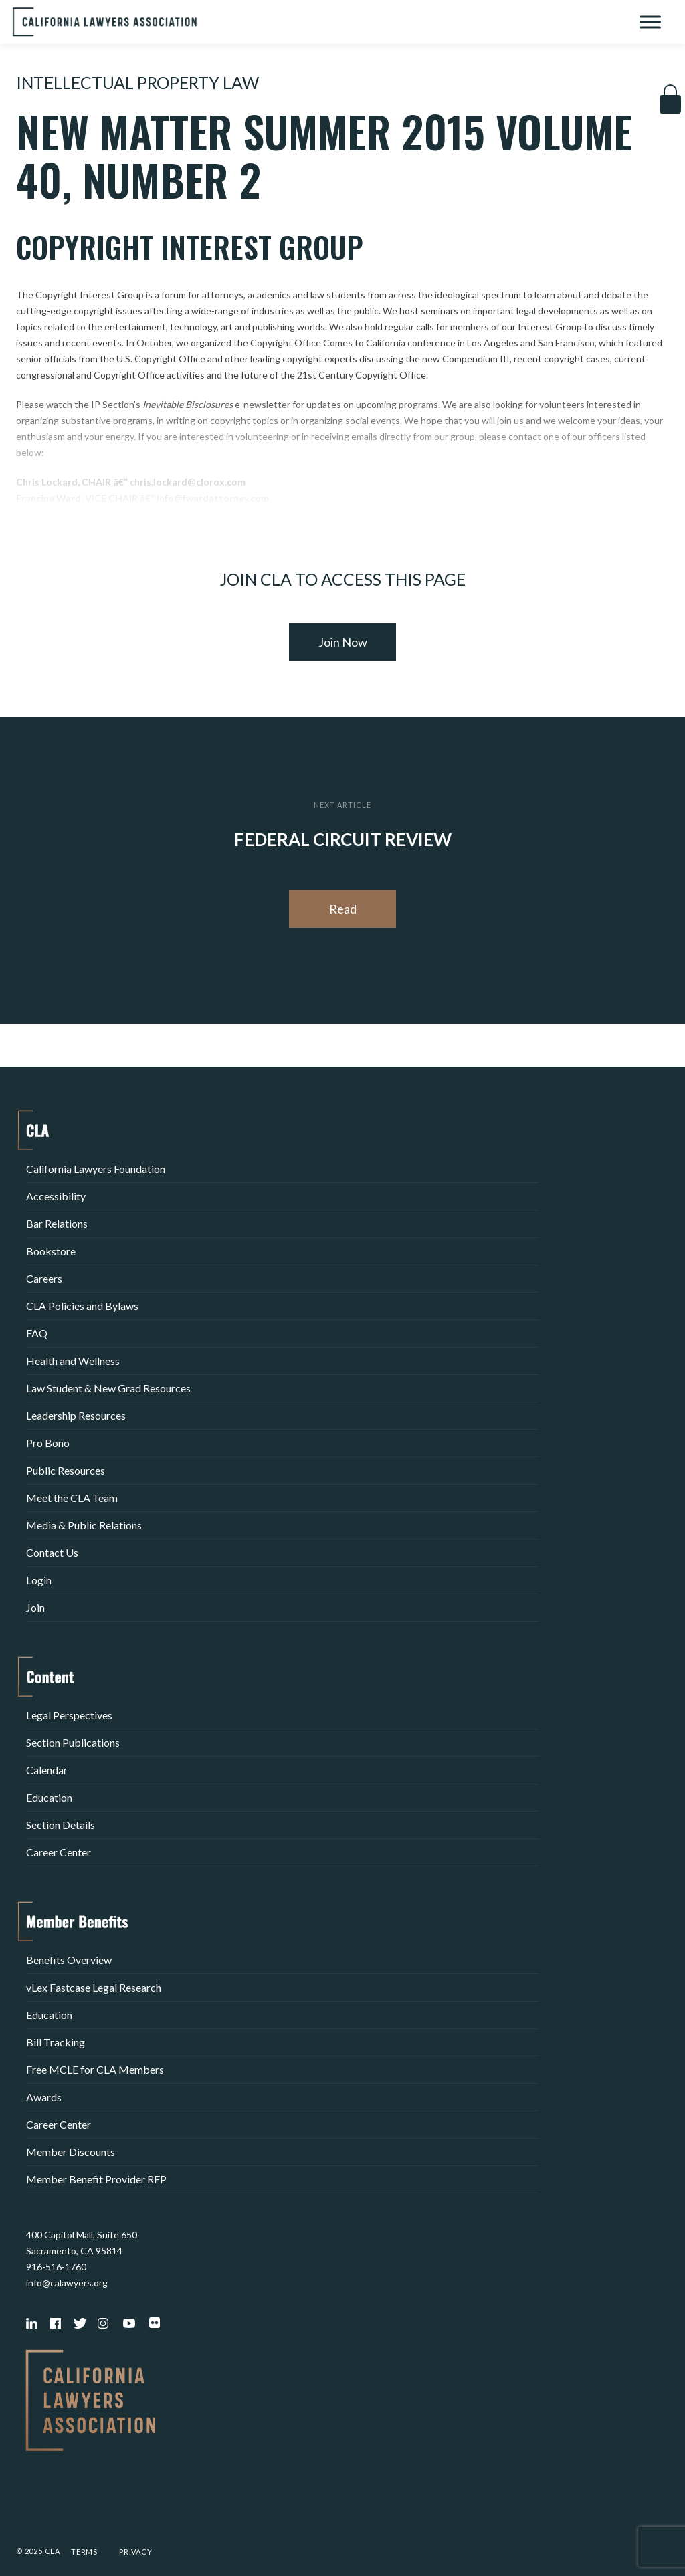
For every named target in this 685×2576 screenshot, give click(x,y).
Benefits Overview (69, 1959)
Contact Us (52, 1552)
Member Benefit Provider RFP (96, 2179)
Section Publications (73, 1742)
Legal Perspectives (69, 1715)
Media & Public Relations (84, 1525)
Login (39, 1580)
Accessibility (56, 1196)
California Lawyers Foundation (95, 1168)
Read (343, 908)
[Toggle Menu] (650, 21)
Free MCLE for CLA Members (95, 2069)
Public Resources (65, 1470)
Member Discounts (70, 2151)
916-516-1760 (56, 2266)
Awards (44, 2096)
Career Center (58, 1852)
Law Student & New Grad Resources (108, 1388)
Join (35, 1607)
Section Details (60, 1824)
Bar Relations (57, 1223)
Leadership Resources (76, 1415)
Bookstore (51, 1251)
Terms (84, 2551)
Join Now (342, 642)
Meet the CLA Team (72, 1497)
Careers (44, 1278)
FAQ (36, 1333)
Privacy (136, 2551)
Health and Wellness (73, 1360)
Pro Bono (48, 1442)
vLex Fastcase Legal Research (93, 1987)
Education (49, 1797)
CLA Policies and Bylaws (82, 1305)
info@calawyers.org (67, 2282)
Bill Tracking (55, 2042)
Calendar (47, 1769)
